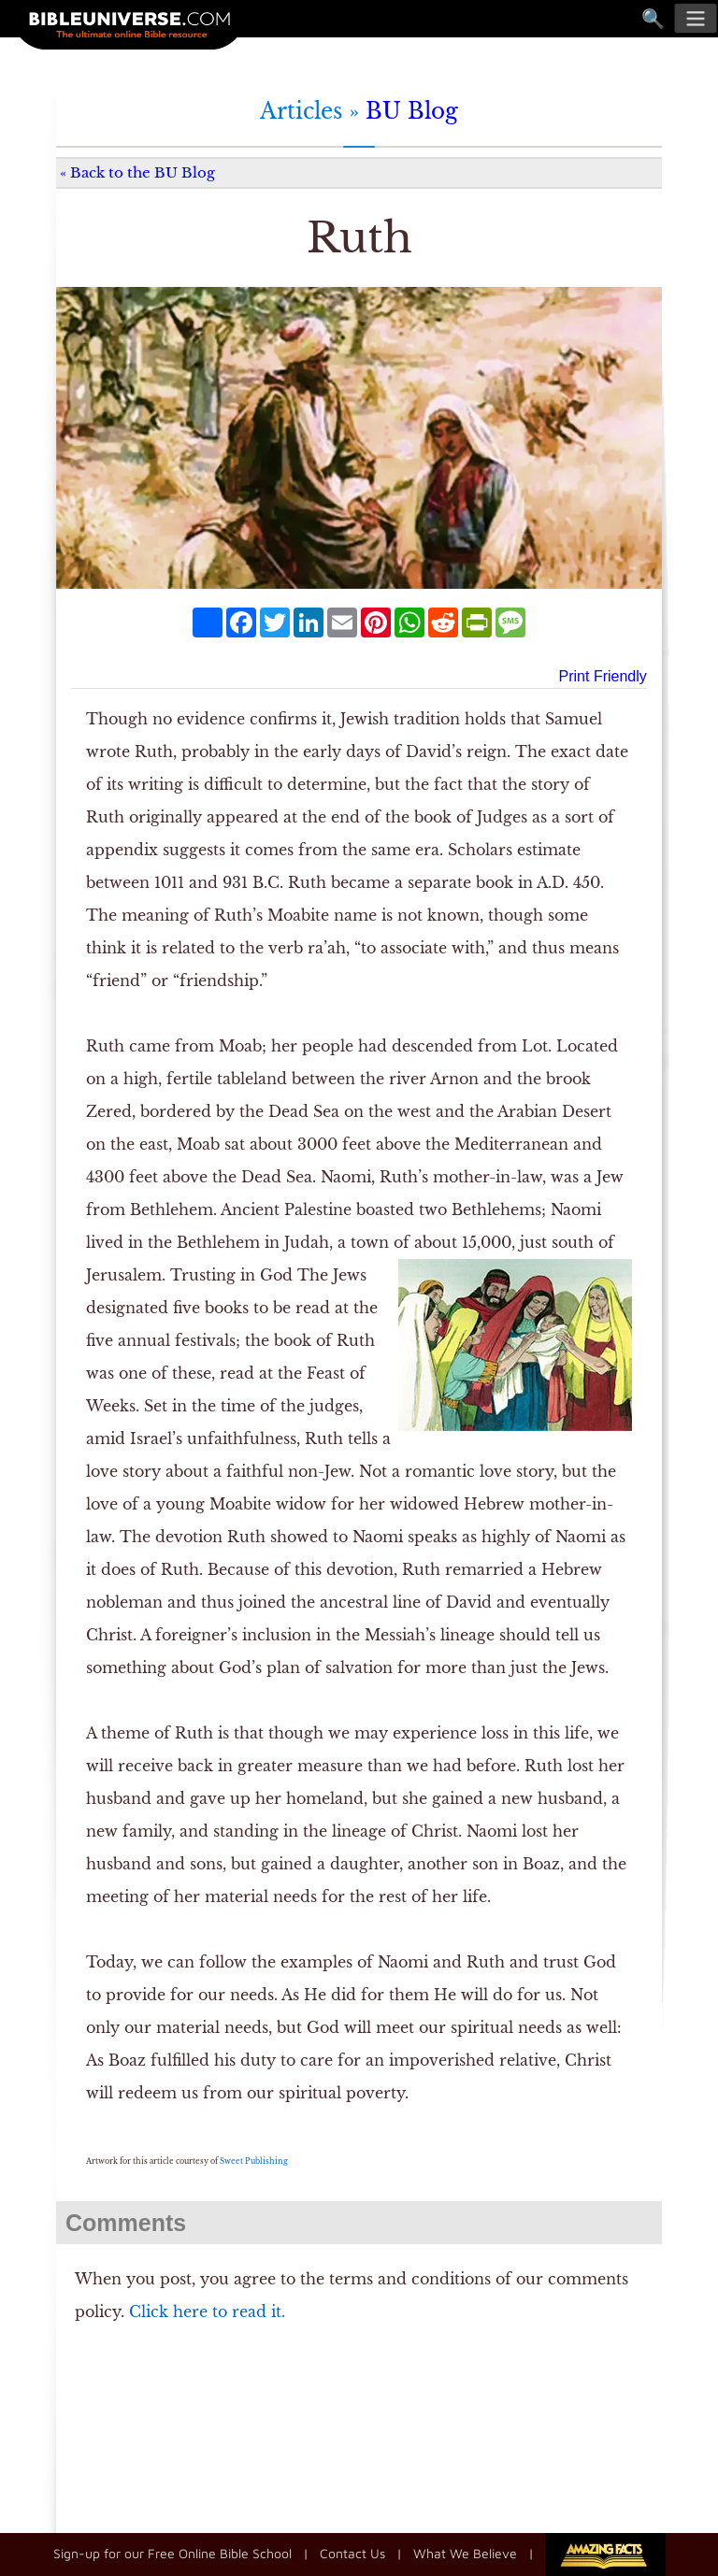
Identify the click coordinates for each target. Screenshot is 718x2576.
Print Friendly (603, 676)
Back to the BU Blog (142, 172)
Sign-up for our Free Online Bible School (172, 2552)
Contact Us (352, 2552)
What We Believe (465, 2552)
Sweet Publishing (254, 2161)
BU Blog (412, 111)
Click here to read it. (207, 2311)
